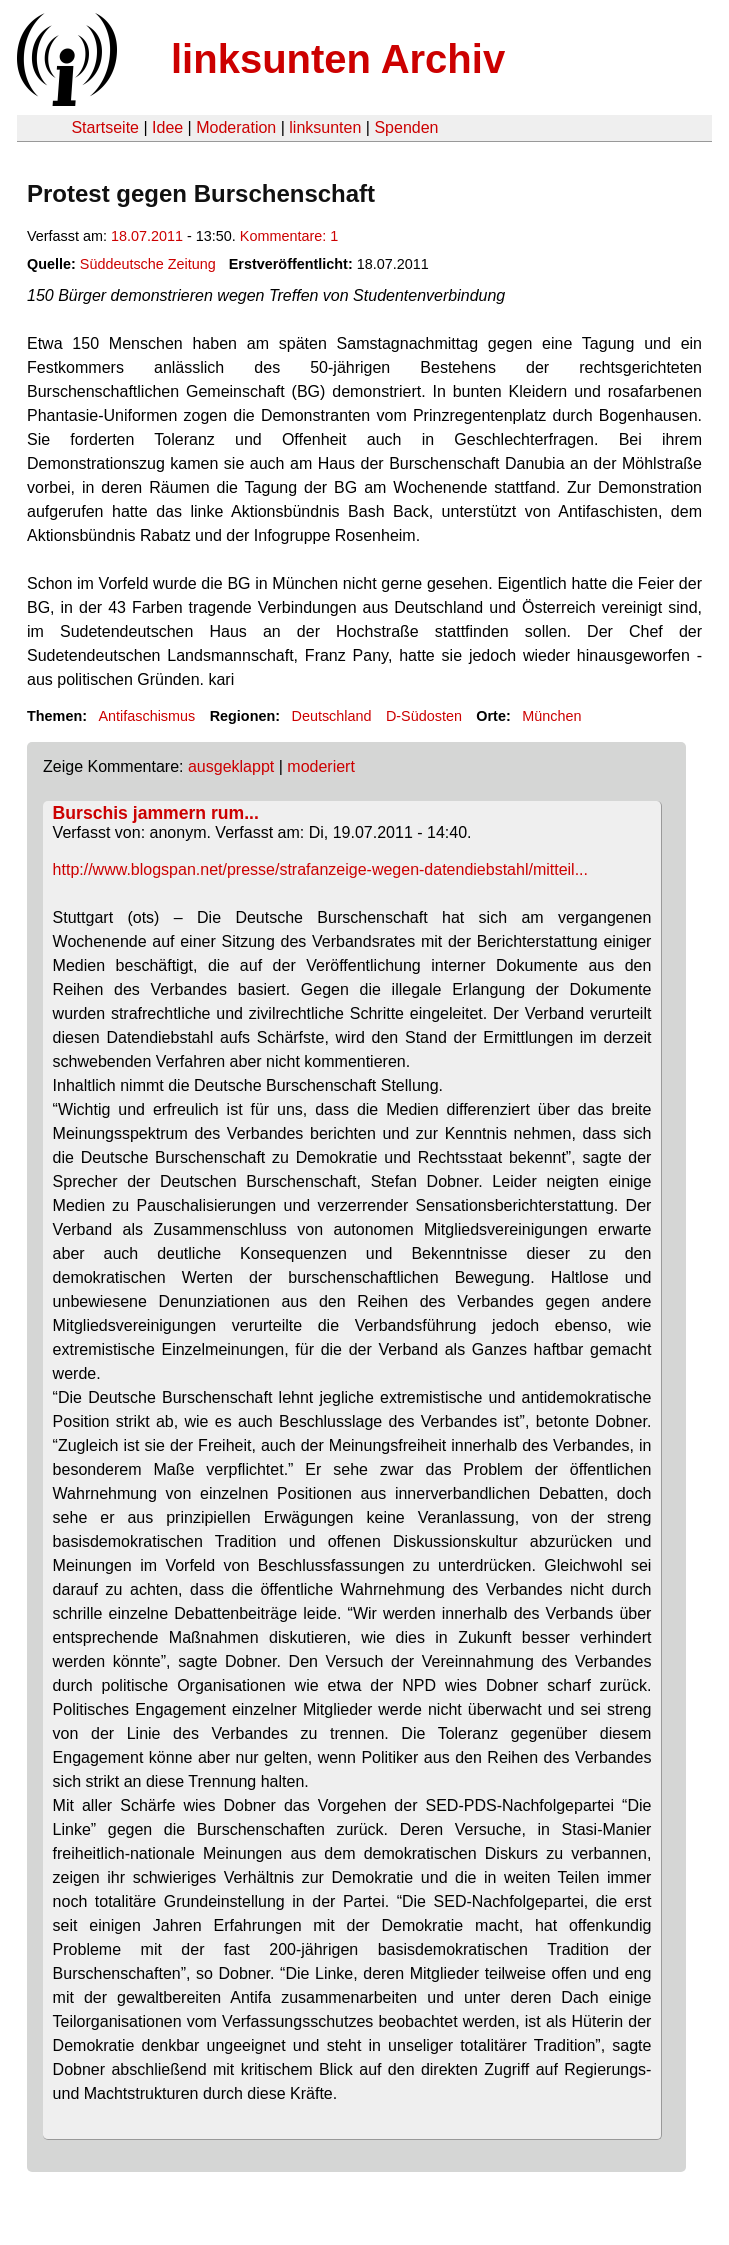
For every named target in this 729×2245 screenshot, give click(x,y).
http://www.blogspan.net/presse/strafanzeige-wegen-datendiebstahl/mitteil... (320, 869)
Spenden (406, 127)
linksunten (325, 127)
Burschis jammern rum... (156, 813)
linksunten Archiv (338, 59)
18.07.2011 (147, 236)
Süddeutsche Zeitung (148, 264)
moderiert (321, 766)
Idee (167, 127)
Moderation (236, 127)
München (551, 716)
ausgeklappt (231, 766)
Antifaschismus (146, 716)
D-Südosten (424, 716)
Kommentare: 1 (289, 236)
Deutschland (332, 716)
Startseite (105, 127)
